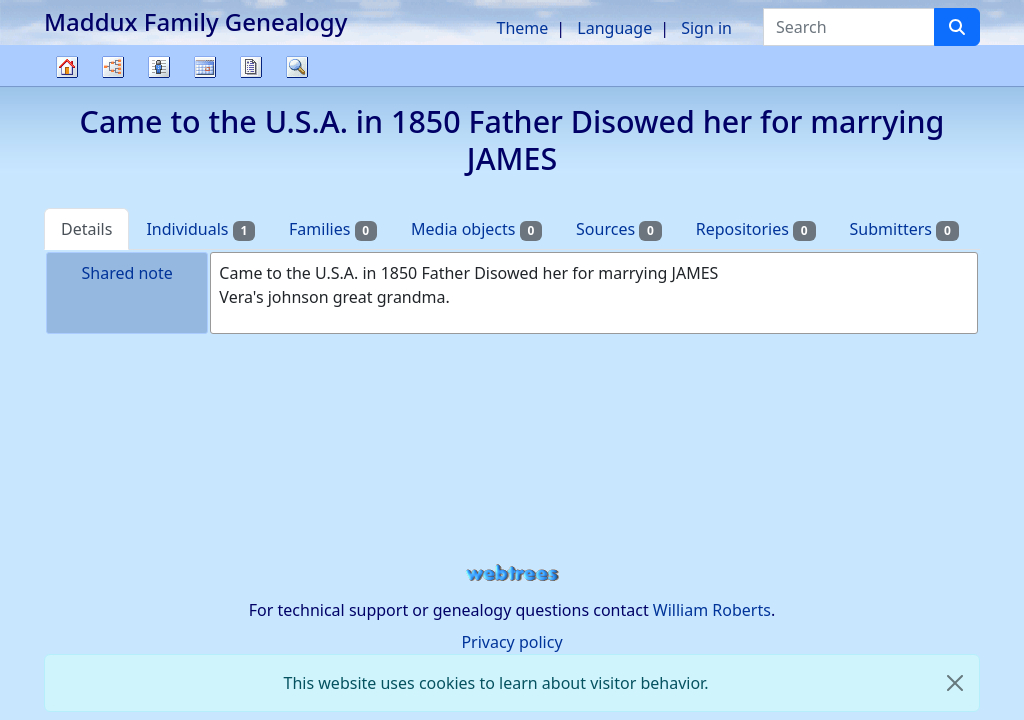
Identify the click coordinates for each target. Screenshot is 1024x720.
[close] (955, 683)
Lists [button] (159, 67)
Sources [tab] (619, 229)
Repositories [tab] (756, 229)
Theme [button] (523, 28)
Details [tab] (86, 229)
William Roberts (712, 610)
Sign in (706, 28)
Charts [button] (113, 67)
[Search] (957, 27)
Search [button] (297, 67)
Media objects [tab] (476, 229)
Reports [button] (251, 67)
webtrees (512, 573)
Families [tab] (333, 229)
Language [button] (614, 28)
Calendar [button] (205, 67)
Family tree (67, 85)
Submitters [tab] (904, 229)
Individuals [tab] (200, 229)
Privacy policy (511, 642)
